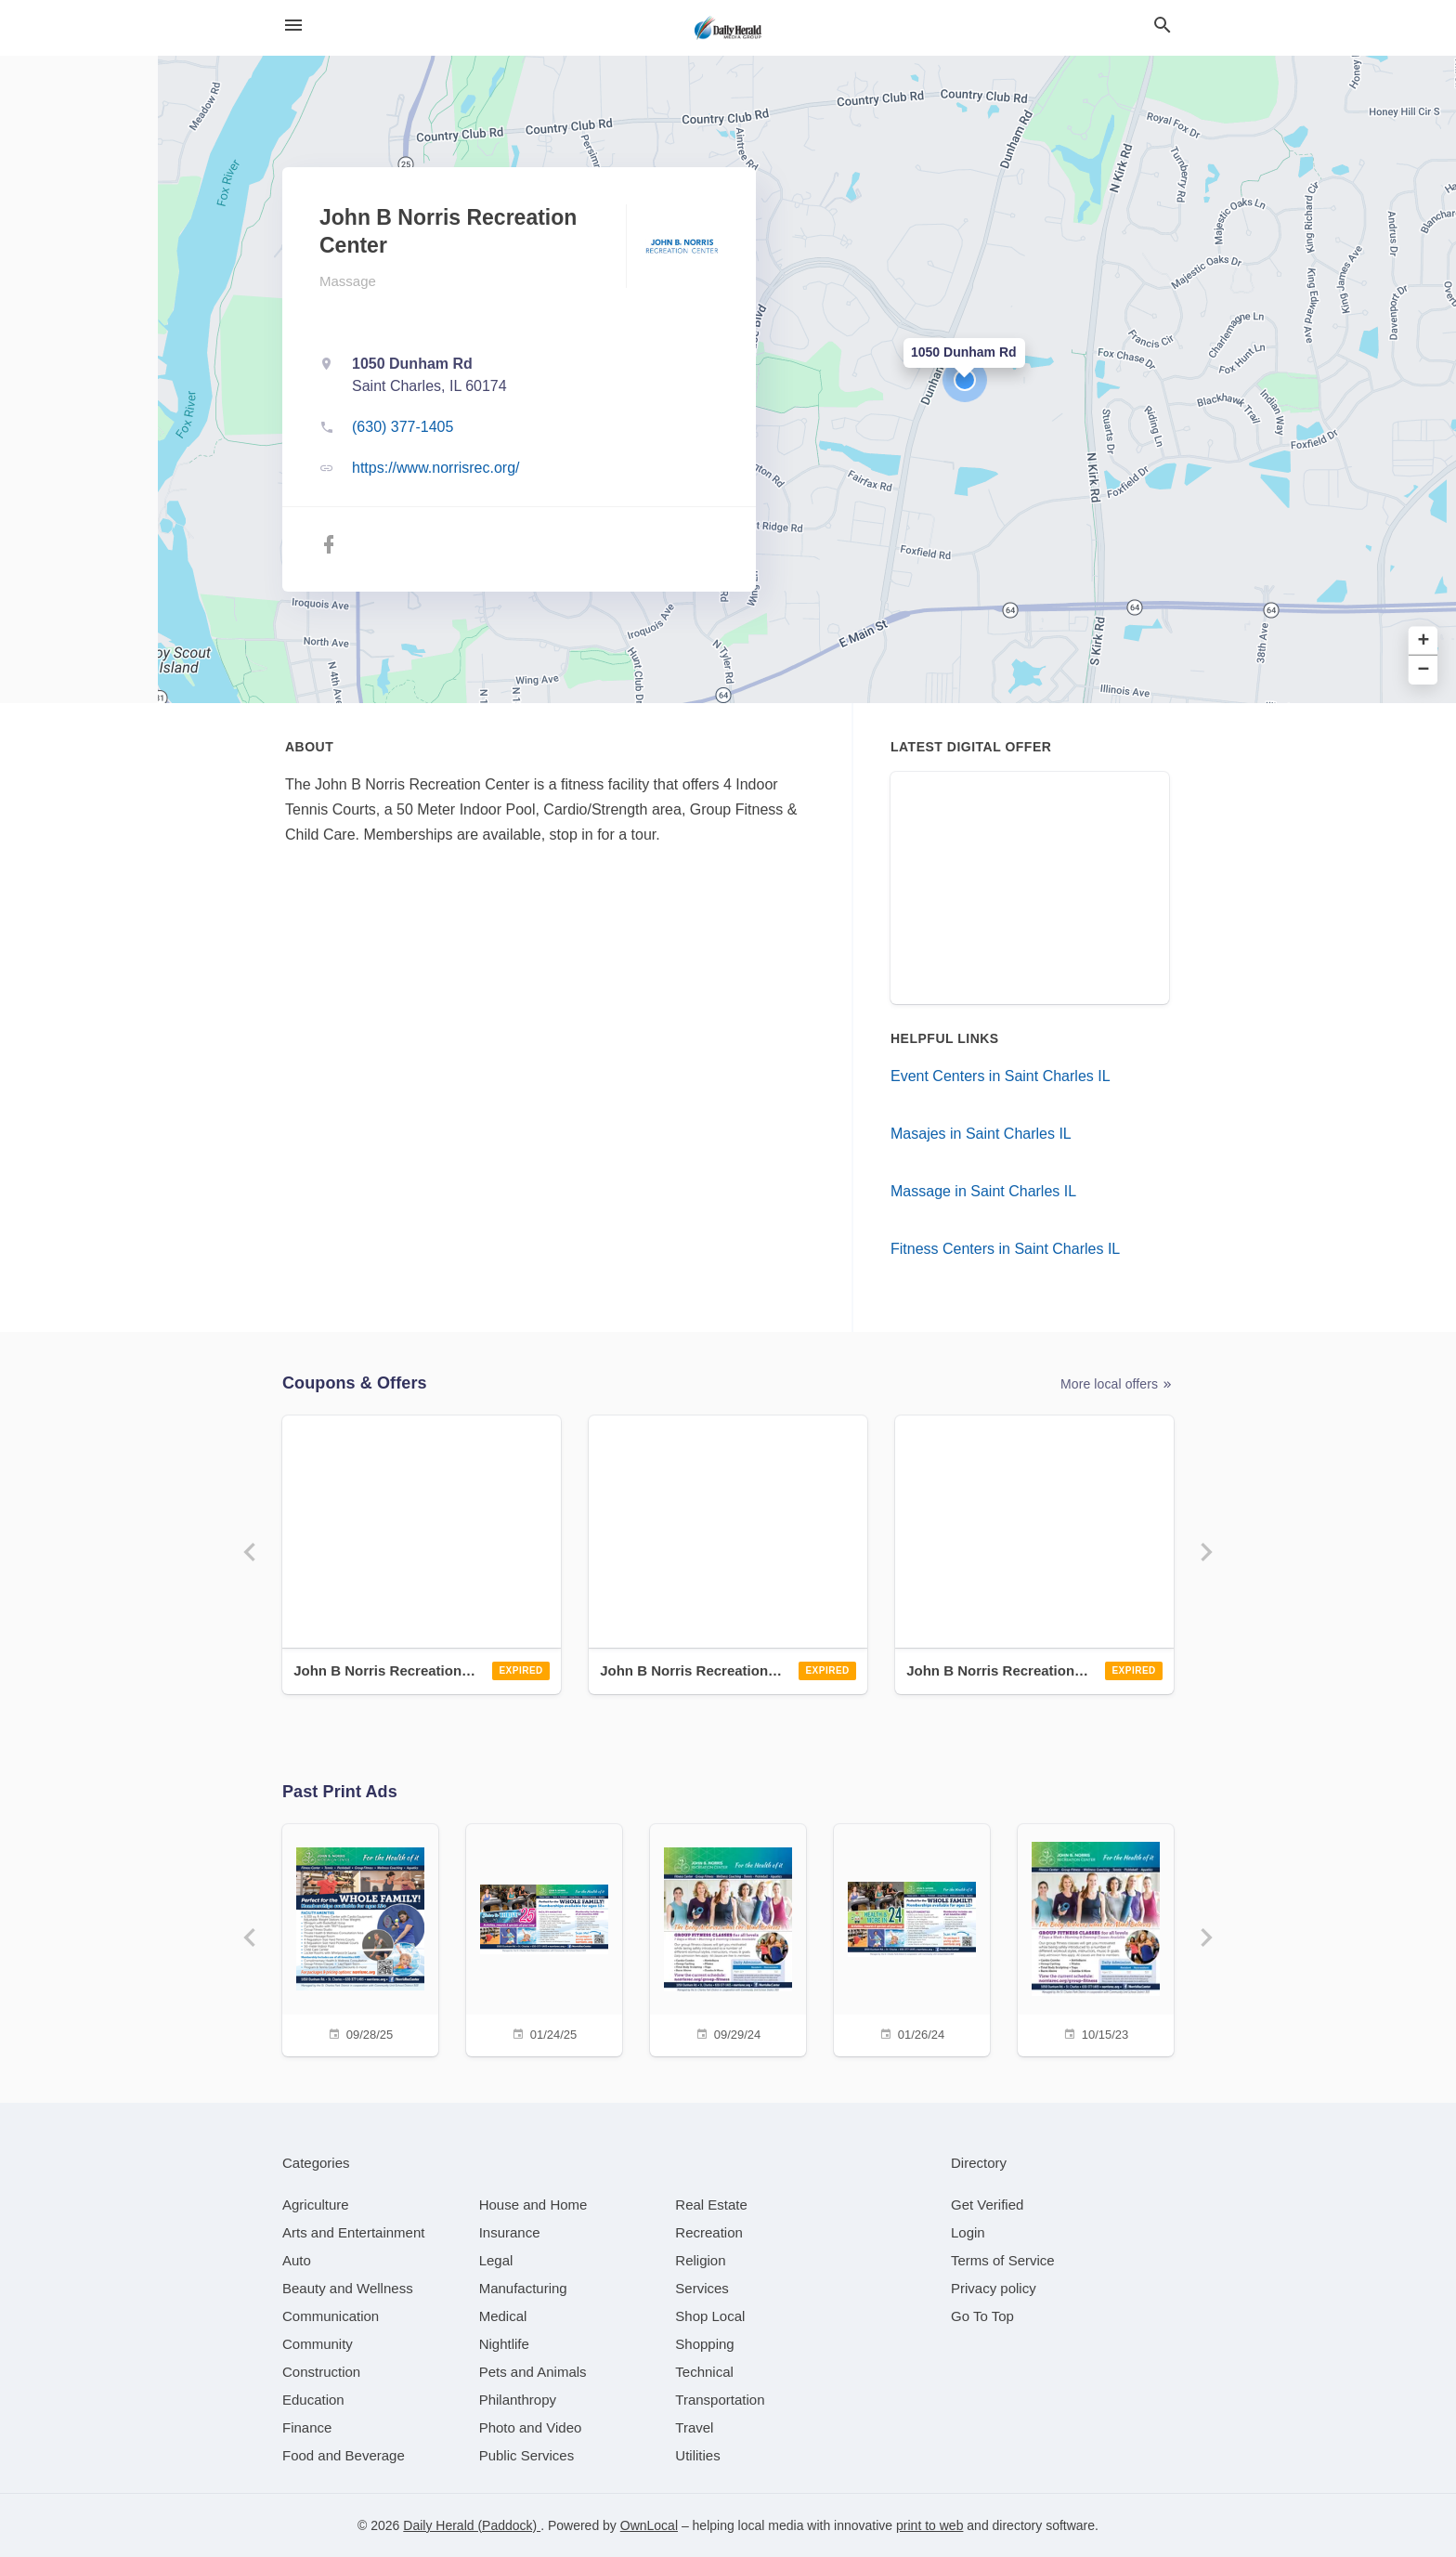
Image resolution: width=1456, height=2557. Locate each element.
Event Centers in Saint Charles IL (1000, 1076)
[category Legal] (496, 2260)
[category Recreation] (709, 2232)
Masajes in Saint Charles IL (981, 1134)
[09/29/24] (728, 1938)
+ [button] (1424, 641)
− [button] (1424, 670)
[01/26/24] (912, 1938)
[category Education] (313, 2399)
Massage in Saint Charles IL (983, 1191)
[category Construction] (321, 2372)
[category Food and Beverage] (343, 2455)
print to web (929, 2525)
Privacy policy (993, 2288)
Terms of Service (1003, 2260)
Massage (347, 281)
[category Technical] (704, 2372)
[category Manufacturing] (523, 2288)
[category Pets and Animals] (533, 2372)
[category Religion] (700, 2260)
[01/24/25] (544, 1938)
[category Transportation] (719, 2399)
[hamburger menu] (293, 25)
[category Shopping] (704, 2344)
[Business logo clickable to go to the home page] (728, 28)
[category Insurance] (509, 2232)
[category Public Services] (527, 2455)
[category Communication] (330, 2316)
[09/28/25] (360, 1938)
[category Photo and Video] (530, 2427)
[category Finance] (307, 2427)
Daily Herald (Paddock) (471, 2525)
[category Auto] (296, 2260)
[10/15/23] (1096, 1938)
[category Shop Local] (710, 2316)
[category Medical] (503, 2316)
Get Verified (987, 2204)
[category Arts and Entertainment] (353, 2232)
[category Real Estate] (711, 2204)
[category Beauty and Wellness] (347, 2288)
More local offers (1117, 1384)
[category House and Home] (533, 2204)
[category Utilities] (697, 2455)
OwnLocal (649, 2525)
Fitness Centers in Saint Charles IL (1005, 1249)
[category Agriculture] (315, 2204)
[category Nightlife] (504, 2344)
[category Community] (317, 2344)
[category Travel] (694, 2427)
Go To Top (982, 2316)
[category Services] (702, 2288)
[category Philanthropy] (517, 2399)
